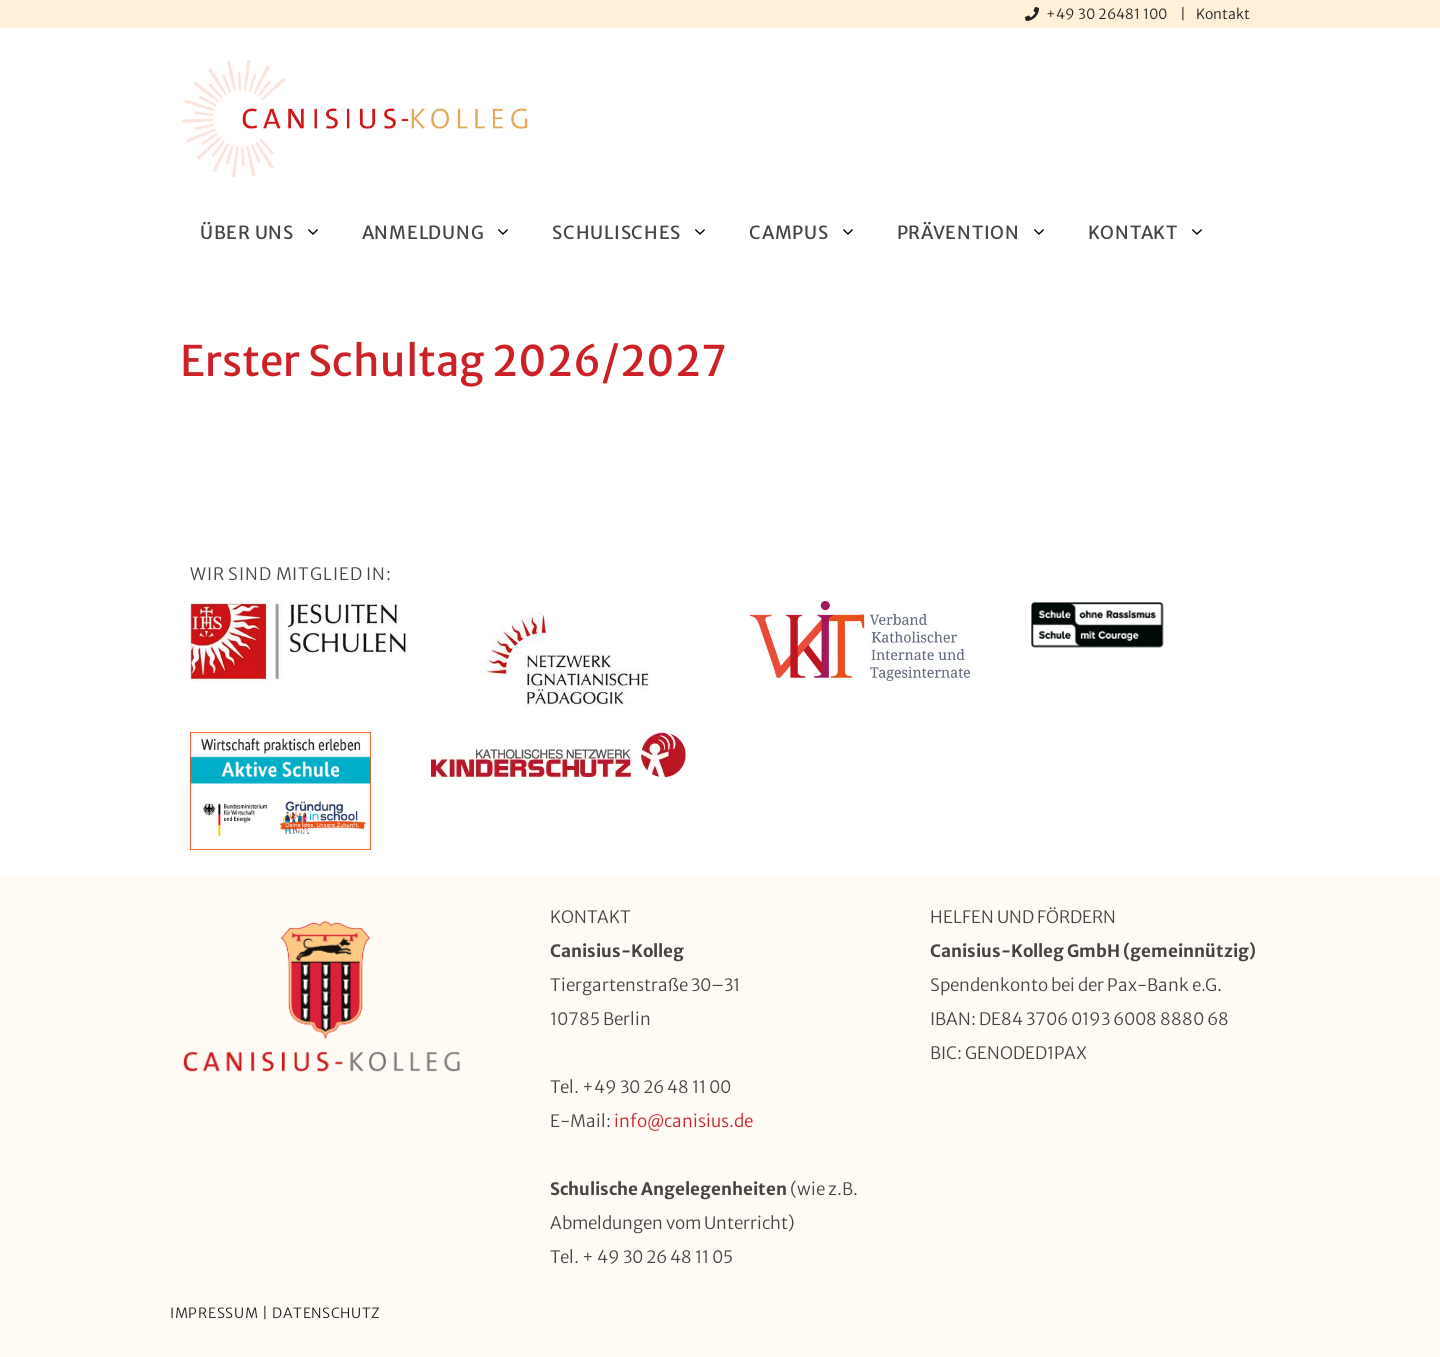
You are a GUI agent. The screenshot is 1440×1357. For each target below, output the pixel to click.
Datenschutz (326, 1313)
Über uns (271, 232)
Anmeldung (447, 232)
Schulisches (640, 232)
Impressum (214, 1313)
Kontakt (1223, 14)
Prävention (982, 232)
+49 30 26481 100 (1108, 14)
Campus (812, 232)
